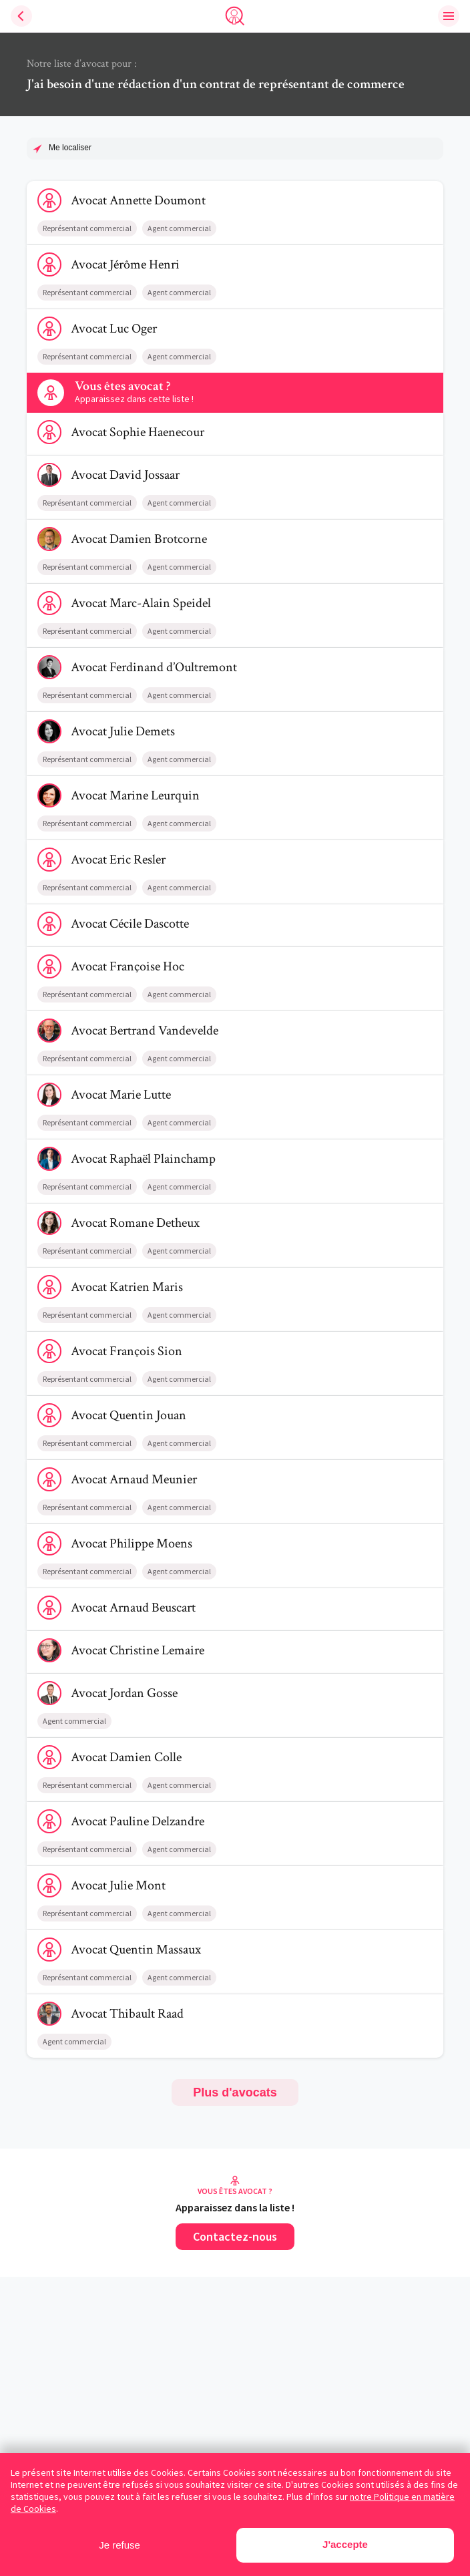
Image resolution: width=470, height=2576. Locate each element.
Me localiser (70, 147)
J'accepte (345, 2544)
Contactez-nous (235, 2236)
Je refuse (119, 2545)
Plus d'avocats (234, 2092)
